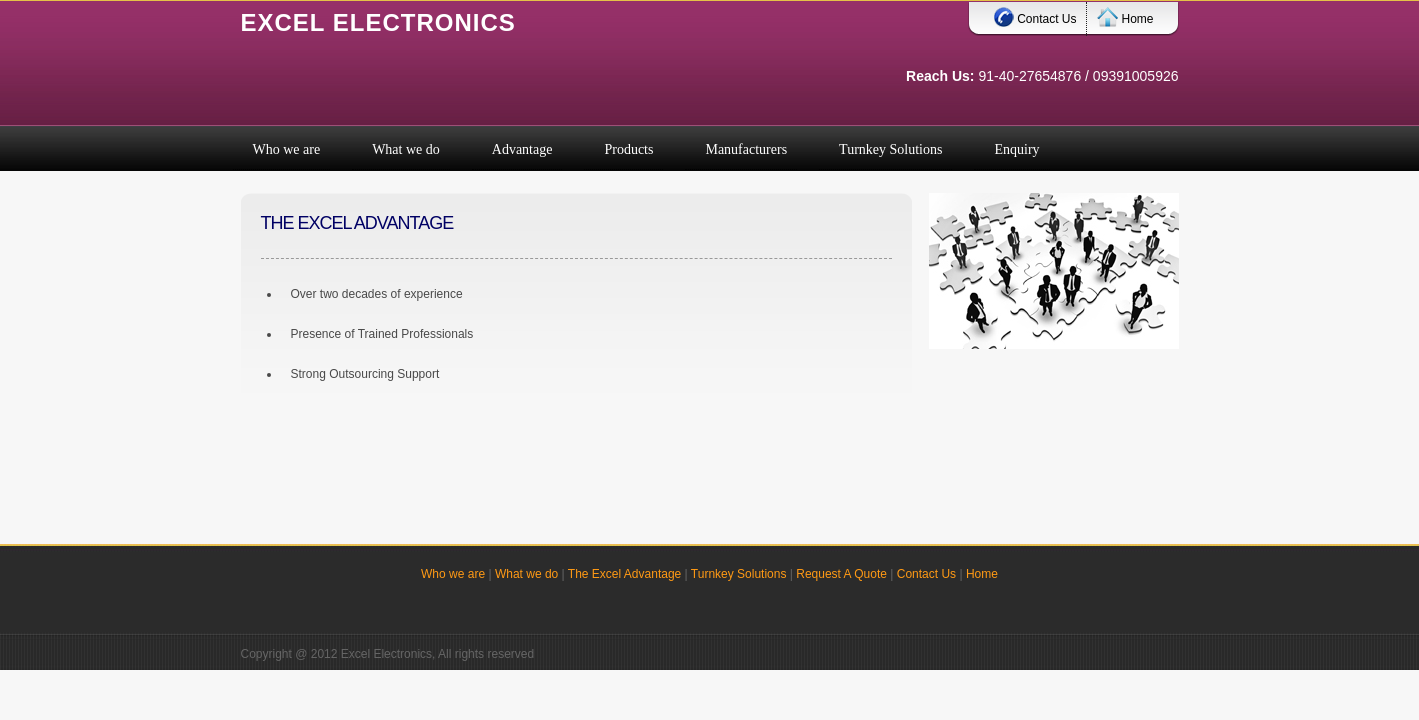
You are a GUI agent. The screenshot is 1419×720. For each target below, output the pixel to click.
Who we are (453, 574)
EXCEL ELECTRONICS (378, 22)
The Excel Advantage (624, 574)
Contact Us (1034, 14)
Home (1125, 14)
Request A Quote (841, 574)
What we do (526, 574)
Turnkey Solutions (739, 574)
